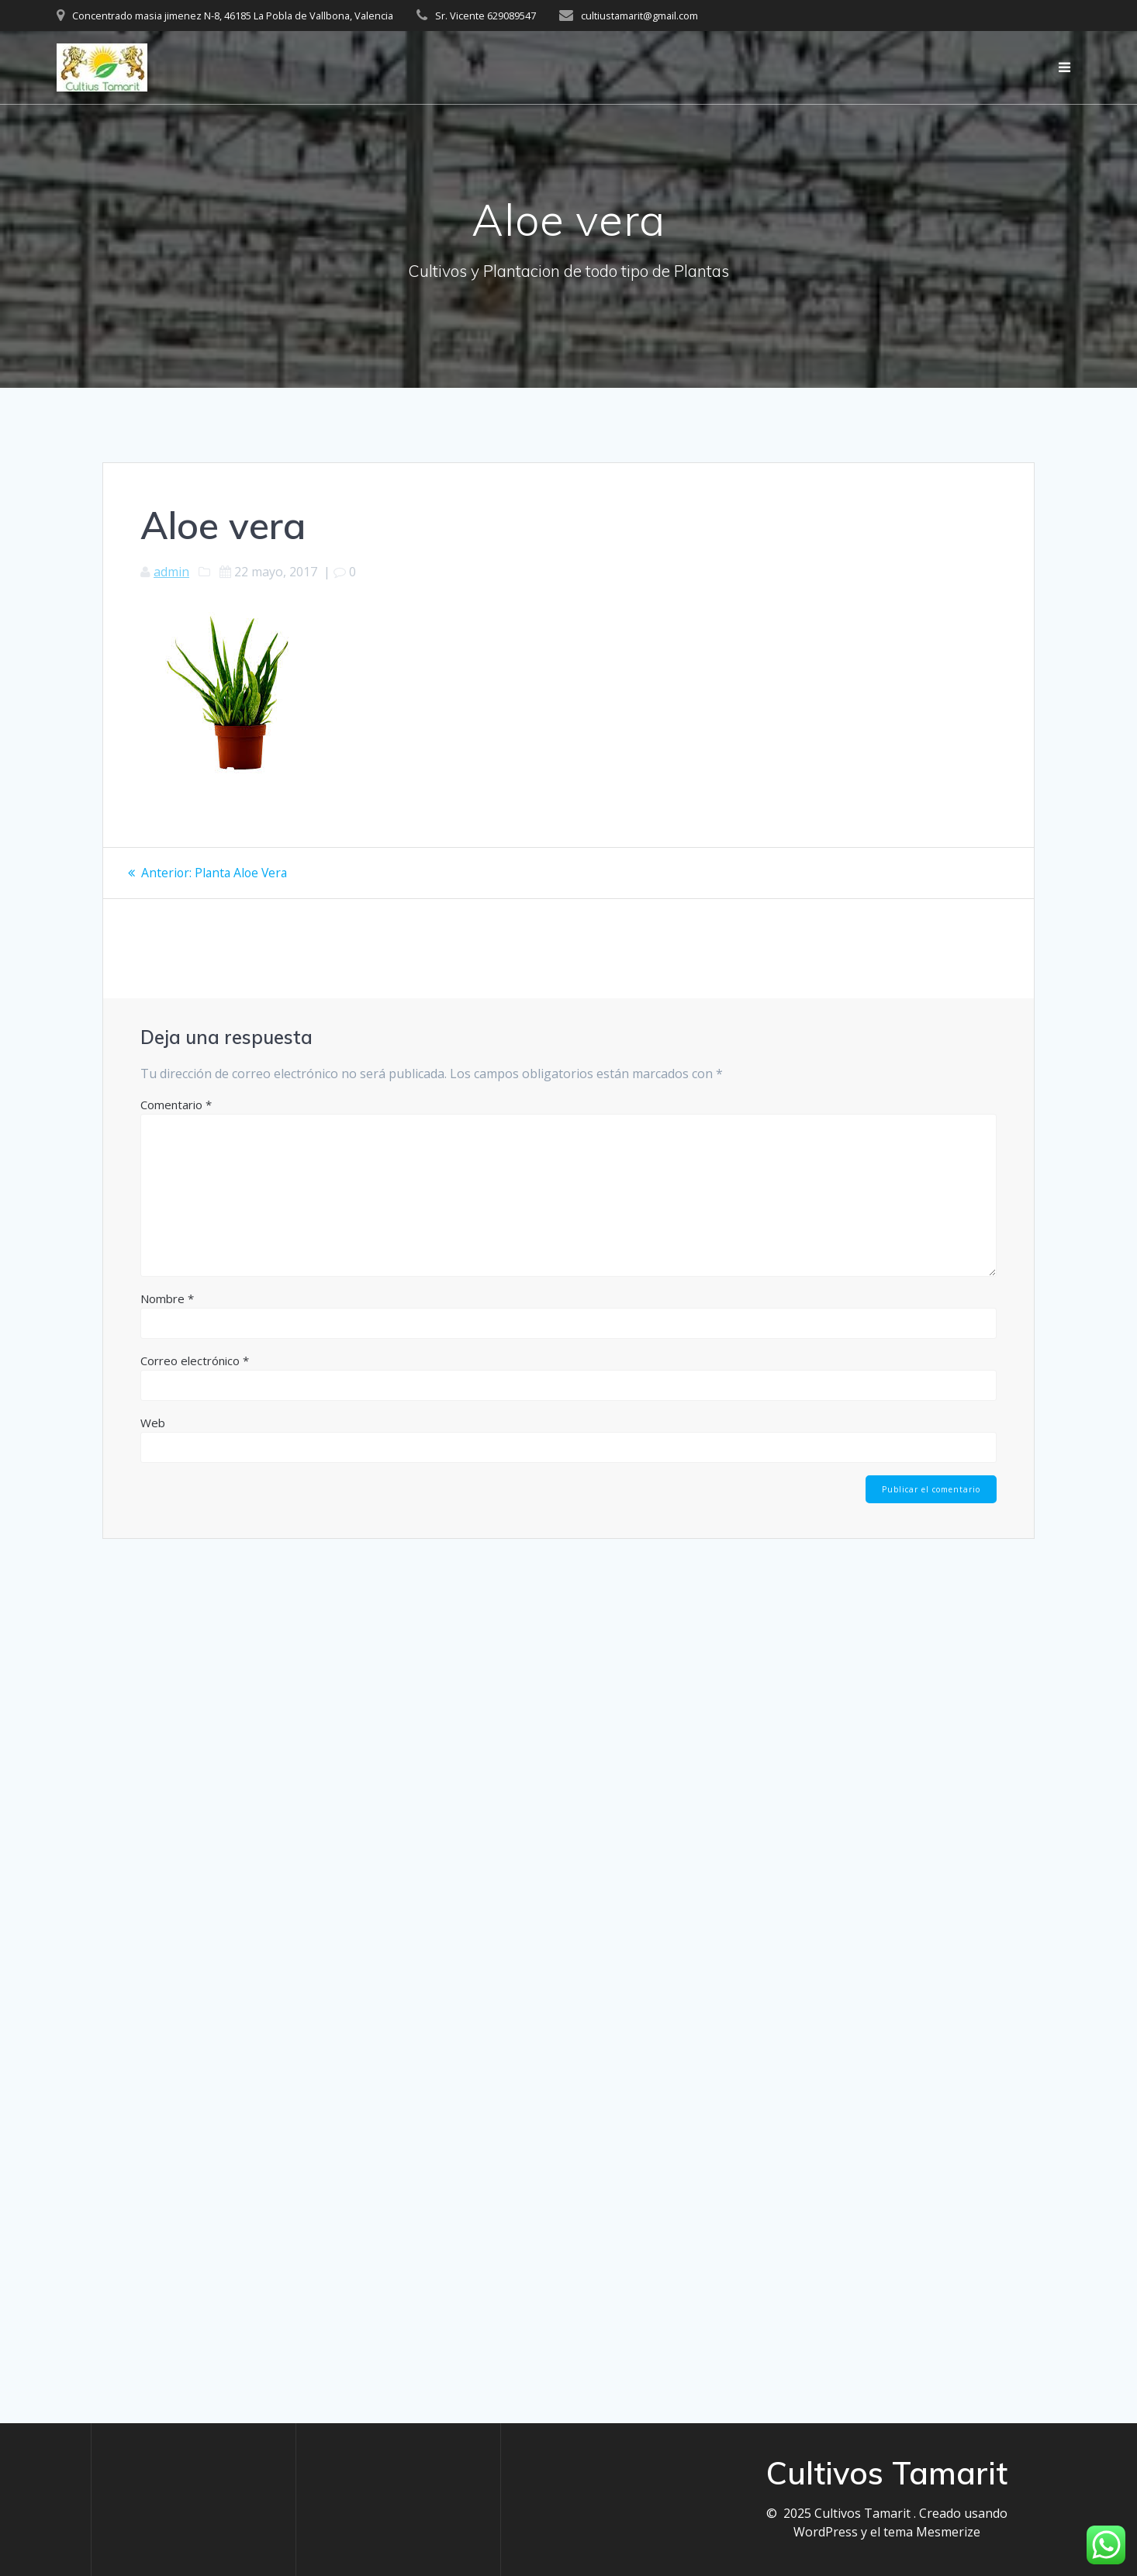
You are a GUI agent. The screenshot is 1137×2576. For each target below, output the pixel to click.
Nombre (167, 1297)
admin (171, 571)
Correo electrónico (194, 1360)
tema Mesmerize (931, 2531)
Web (152, 1422)
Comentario (176, 1104)
